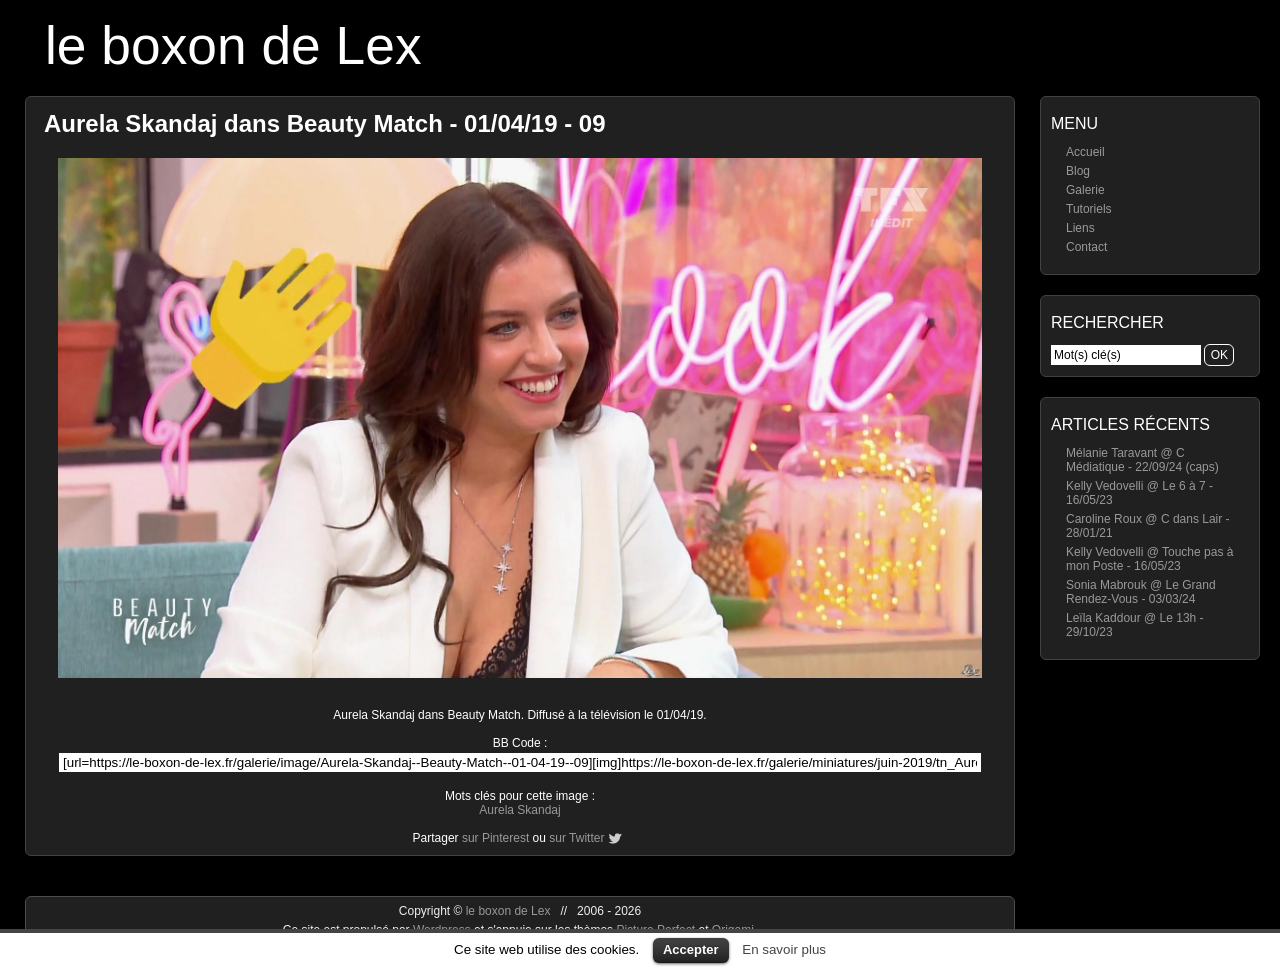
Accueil (1085, 152)
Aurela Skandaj (519, 810)
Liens (1080, 228)
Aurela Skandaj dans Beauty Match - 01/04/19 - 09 (325, 123)
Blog (1078, 171)
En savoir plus (784, 949)
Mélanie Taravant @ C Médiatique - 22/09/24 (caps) (1142, 460)
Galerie (1085, 190)
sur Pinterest (495, 838)
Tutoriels (1089, 209)
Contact (1086, 247)
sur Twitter (576, 838)
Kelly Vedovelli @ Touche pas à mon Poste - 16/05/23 (1149, 559)
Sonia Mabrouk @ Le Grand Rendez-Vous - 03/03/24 (1141, 592)
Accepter (691, 949)
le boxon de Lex (233, 45)
